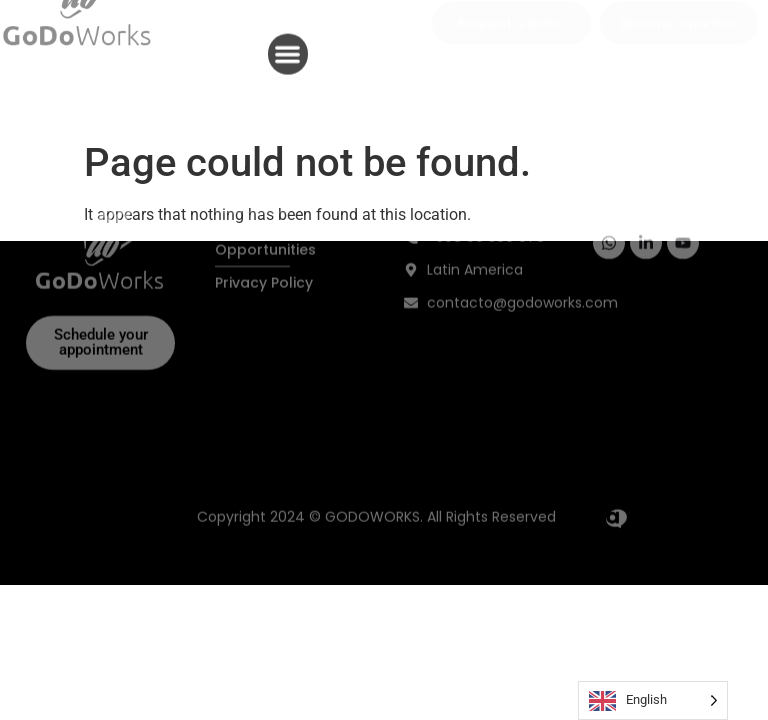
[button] (288, 48)
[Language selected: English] (653, 700)
